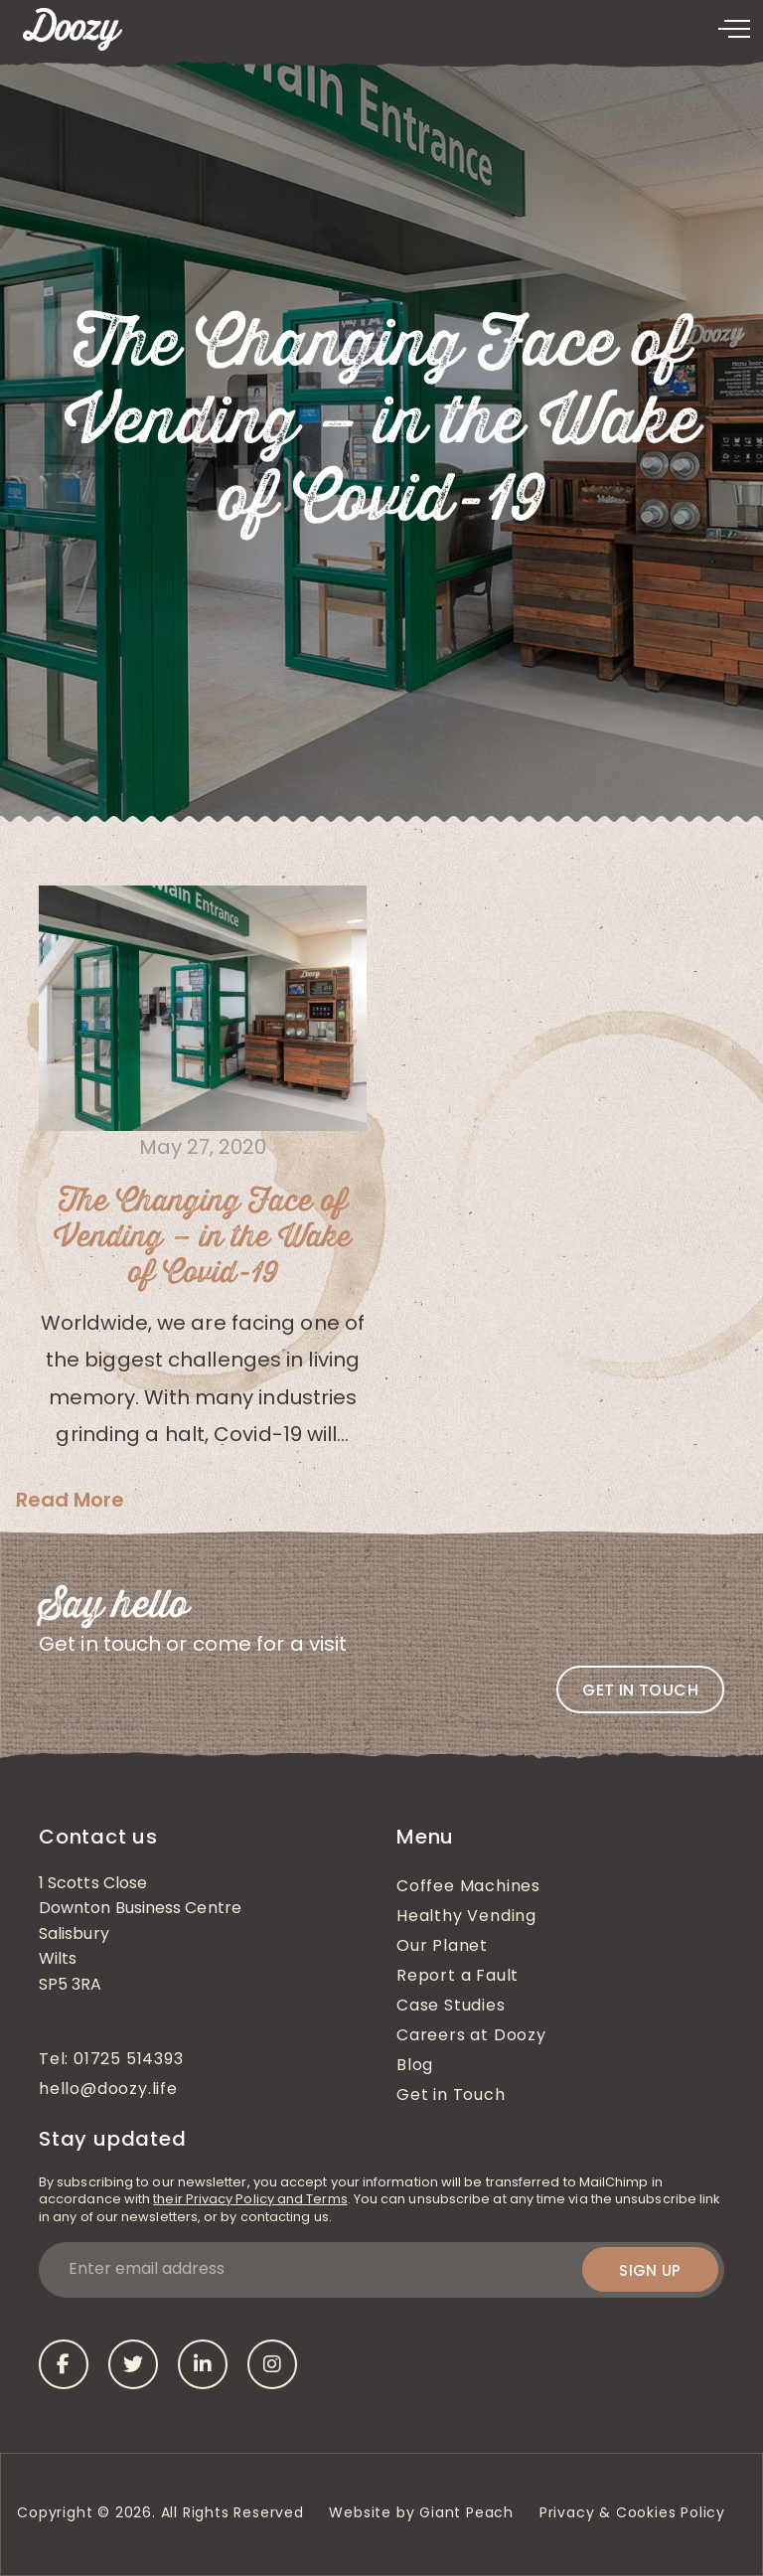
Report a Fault (457, 1977)
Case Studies (451, 2006)
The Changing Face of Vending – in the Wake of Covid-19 (203, 1238)
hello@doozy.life (108, 2090)
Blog (414, 2066)
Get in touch (640, 1690)
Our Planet (442, 1947)
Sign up (650, 2270)
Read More (70, 1500)
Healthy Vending (466, 1917)
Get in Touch (451, 2096)
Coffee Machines (468, 1887)
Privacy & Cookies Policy (634, 2513)
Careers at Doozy (471, 2036)
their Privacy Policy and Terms (250, 2199)
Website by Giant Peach (421, 2513)
